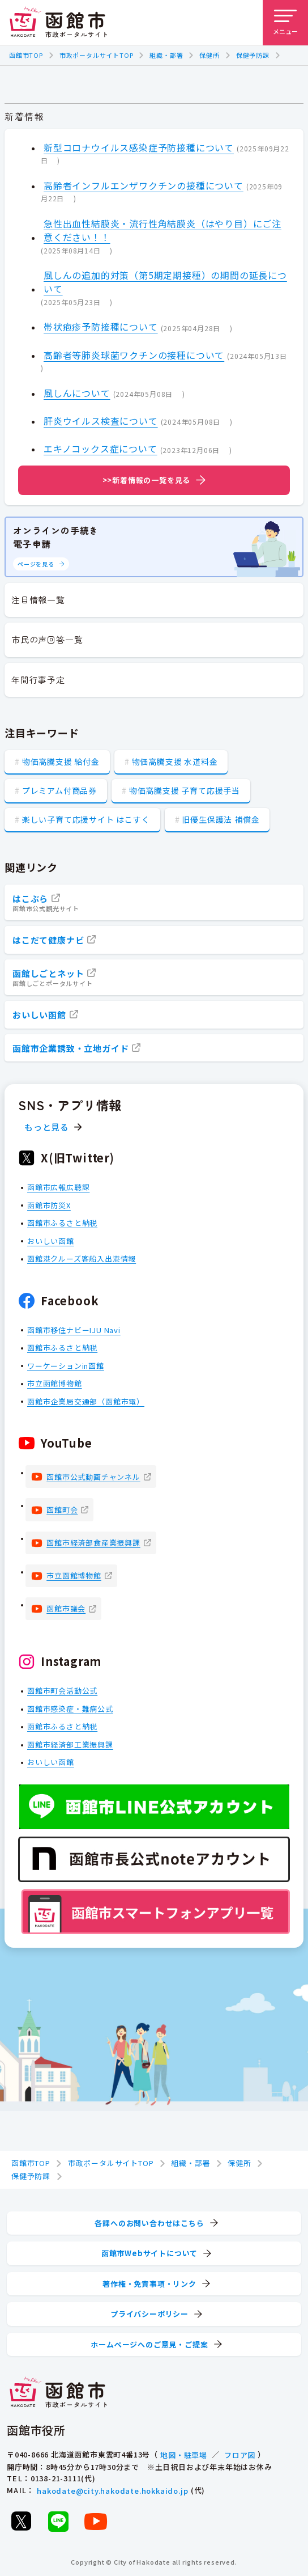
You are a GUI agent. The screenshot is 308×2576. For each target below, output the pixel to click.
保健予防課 (253, 55)
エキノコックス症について (100, 448)
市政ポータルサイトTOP (96, 55)
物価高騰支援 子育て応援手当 (184, 790)
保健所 (209, 55)
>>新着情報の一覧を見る (146, 480)
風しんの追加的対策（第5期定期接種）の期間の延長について (165, 281)
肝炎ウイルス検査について (101, 421)
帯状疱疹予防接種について (101, 326)
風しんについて (77, 393)
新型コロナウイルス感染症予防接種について (139, 147)
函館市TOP (26, 55)
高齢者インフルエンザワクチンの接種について (143, 185)
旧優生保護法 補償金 (220, 819)
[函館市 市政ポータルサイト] (58, 23)
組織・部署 (166, 55)
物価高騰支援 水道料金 (175, 761)
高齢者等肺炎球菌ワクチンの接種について (134, 355)
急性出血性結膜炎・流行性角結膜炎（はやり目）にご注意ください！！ (162, 230)
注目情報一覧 (38, 600)
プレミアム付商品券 (59, 790)
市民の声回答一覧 (47, 639)
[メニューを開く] (285, 22)
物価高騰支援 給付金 (61, 761)
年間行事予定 (38, 680)
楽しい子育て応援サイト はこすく (86, 819)
